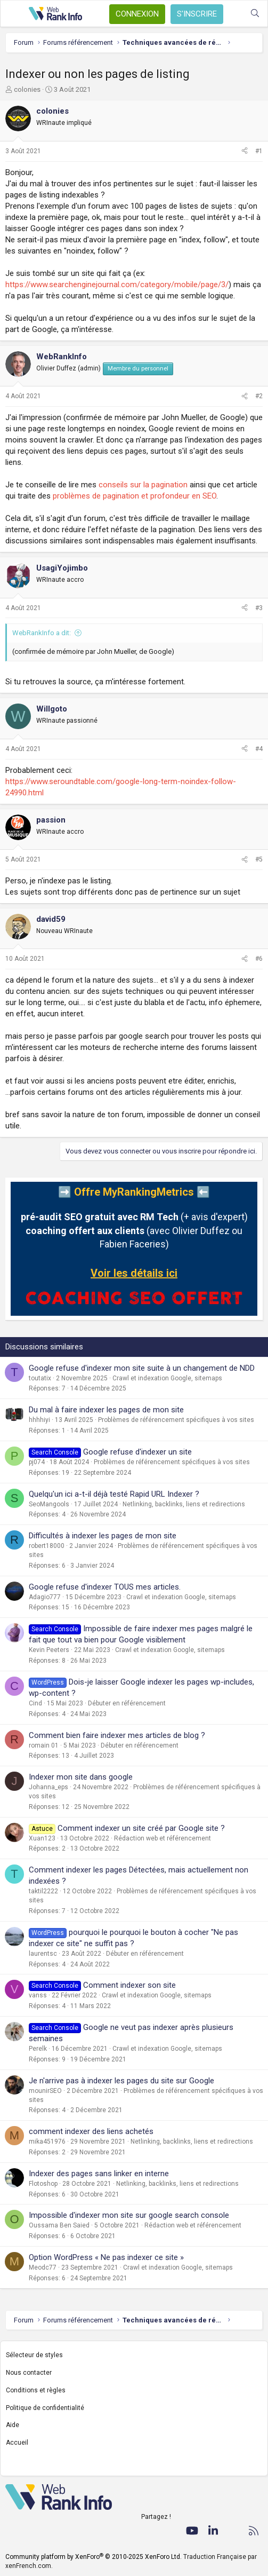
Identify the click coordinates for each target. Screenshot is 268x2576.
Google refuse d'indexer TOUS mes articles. (105, 1587)
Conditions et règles (36, 2390)
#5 (259, 859)
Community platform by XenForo (93, 2557)
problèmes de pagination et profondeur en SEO (134, 496)
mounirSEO (45, 2091)
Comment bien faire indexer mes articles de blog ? (117, 1735)
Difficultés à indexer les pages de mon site (102, 1535)
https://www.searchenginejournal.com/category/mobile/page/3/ (117, 284)
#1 (259, 151)
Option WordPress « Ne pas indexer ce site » (106, 2257)
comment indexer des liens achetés (91, 2131)
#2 (259, 396)
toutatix (40, 1378)
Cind (35, 1703)
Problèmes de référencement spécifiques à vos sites (176, 1420)
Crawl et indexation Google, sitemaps (167, 1378)
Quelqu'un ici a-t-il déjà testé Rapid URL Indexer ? (114, 1494)
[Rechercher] (255, 14)
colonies (27, 89)
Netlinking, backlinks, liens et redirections (184, 1504)
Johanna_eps (48, 1787)
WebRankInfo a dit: (41, 633)
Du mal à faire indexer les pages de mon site (106, 1410)
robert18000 (46, 1546)
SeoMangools (49, 1504)
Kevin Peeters (49, 1650)
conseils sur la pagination (143, 484)
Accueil (17, 2442)
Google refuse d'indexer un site (137, 1452)
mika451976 (47, 2141)
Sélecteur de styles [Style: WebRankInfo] (34, 2355)
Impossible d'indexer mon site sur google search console (129, 2215)
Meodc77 (42, 2267)
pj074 (37, 1462)
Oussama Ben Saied (59, 2225)
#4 (259, 749)
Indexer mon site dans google (81, 1777)
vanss (38, 1995)
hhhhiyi (39, 1420)
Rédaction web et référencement (162, 1838)
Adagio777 (45, 1597)
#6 (259, 958)
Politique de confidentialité (45, 2408)
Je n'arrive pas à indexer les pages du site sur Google (121, 2080)
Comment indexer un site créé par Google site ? (141, 1828)
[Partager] (244, 151)
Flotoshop (43, 2183)
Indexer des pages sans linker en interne (99, 2173)
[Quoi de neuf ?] (233, 14)
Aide (12, 2425)
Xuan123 (42, 1838)
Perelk (38, 2048)
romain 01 (44, 1745)
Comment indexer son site (129, 1985)
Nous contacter (29, 2372)
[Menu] (14, 14)
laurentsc (43, 1953)
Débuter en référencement (127, 1703)
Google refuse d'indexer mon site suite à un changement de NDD (142, 1368)
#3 (259, 608)
